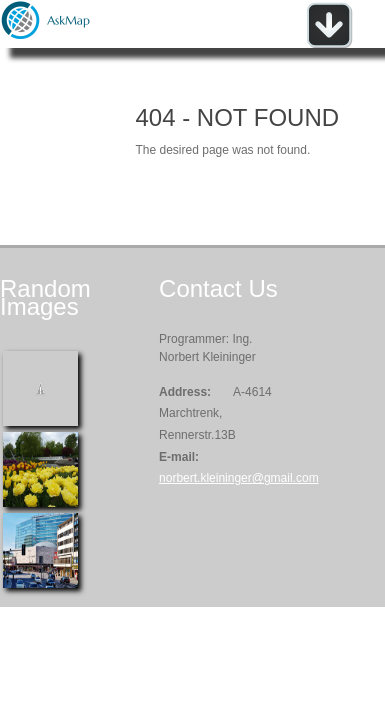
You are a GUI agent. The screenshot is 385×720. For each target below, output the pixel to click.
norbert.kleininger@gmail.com (239, 478)
